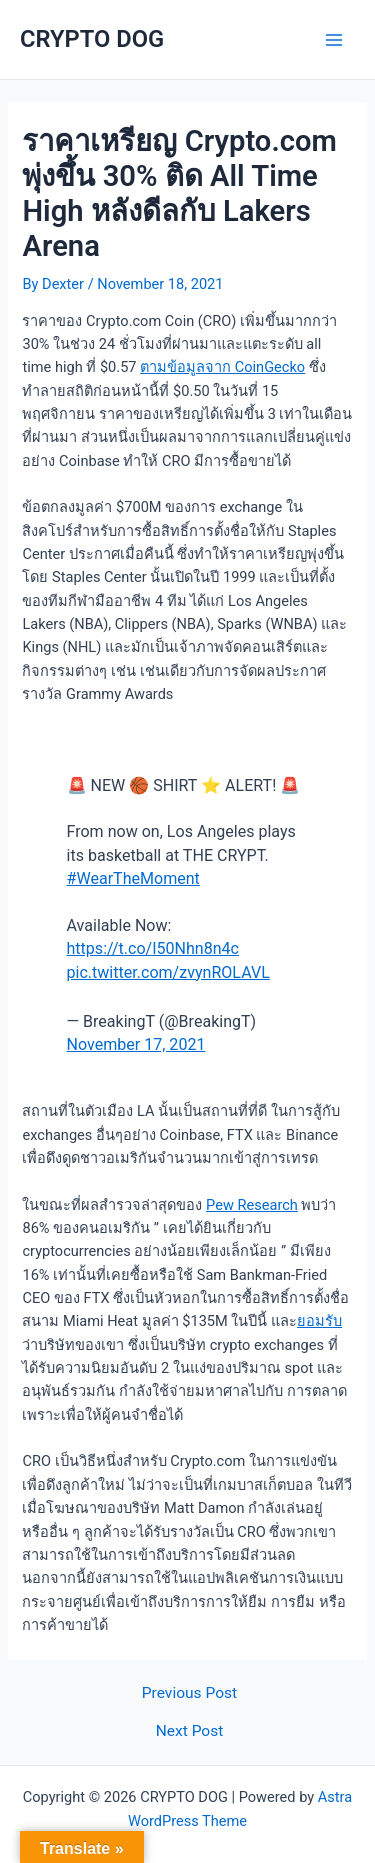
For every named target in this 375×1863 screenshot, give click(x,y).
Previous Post (189, 1694)
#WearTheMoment (133, 878)
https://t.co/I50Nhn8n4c (153, 948)
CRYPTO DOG (92, 39)
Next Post (190, 1732)
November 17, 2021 (136, 1044)
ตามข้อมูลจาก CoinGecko (222, 367)
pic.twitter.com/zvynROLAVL (168, 972)
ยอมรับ (319, 1321)
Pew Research (252, 1205)
